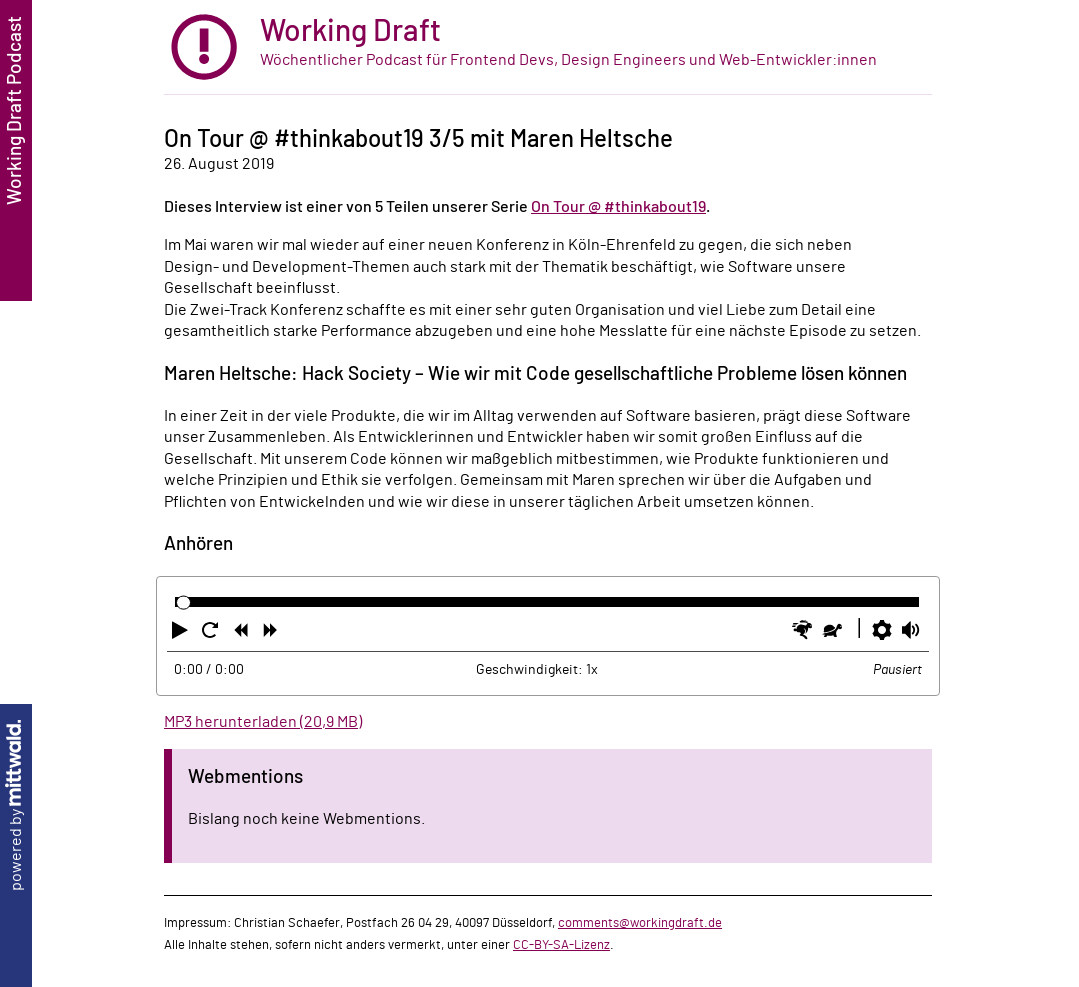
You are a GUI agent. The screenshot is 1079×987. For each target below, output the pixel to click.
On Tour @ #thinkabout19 (618, 207)
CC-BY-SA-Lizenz (561, 945)
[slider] (183, 602)
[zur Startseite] (548, 47)
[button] (182, 634)
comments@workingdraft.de (640, 923)
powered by (16, 805)
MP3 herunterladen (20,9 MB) (263, 722)
